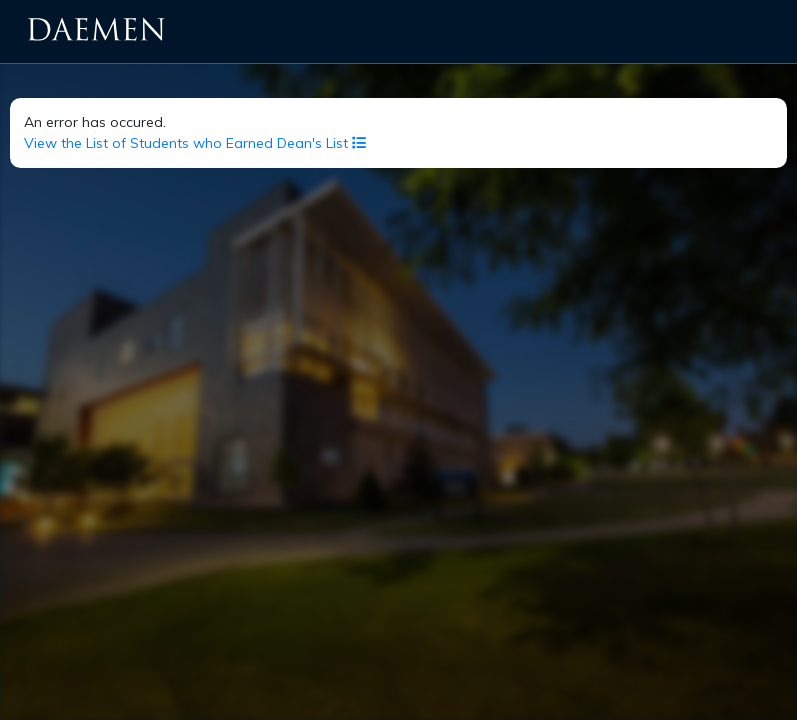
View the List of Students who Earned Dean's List (195, 143)
